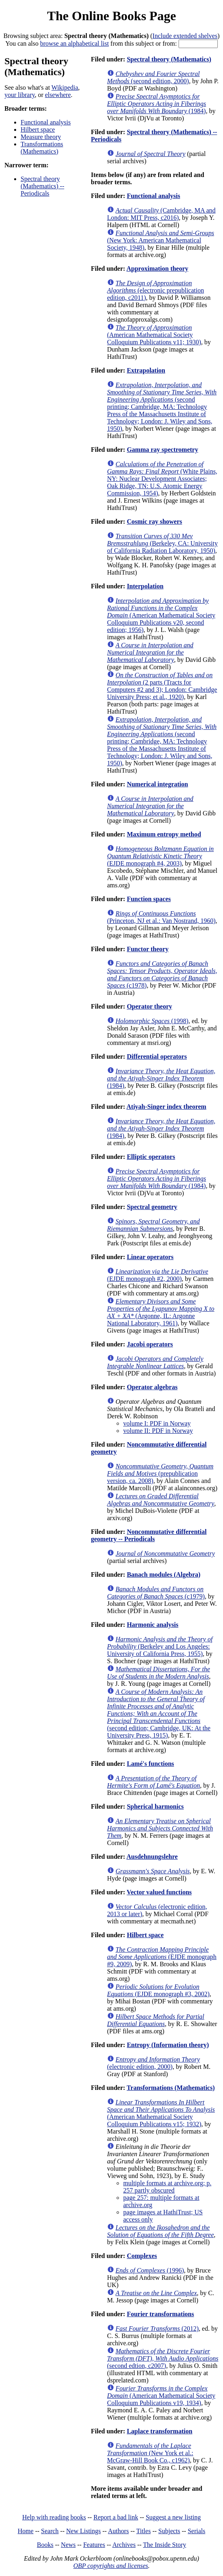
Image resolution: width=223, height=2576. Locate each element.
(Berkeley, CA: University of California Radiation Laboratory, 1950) (162, 543)
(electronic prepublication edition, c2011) (155, 290)
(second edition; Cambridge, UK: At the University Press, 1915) (158, 1713)
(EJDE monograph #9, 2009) (162, 1956)
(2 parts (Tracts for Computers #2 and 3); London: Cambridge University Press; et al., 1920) (162, 686)
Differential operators (157, 1056)
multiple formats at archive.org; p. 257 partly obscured (167, 2187)
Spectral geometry (152, 1206)
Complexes (142, 2255)
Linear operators (150, 1256)
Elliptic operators (151, 1156)
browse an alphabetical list (74, 43)
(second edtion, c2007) (162, 2358)
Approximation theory (157, 268)
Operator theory (149, 1006)
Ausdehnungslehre (152, 1856)
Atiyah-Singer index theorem (166, 1106)
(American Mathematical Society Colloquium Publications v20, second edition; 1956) (161, 615)
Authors (118, 2531)
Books (45, 2544)
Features (94, 2544)
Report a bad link (115, 2517)
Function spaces (149, 898)
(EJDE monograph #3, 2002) (158, 1990)
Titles (143, 2531)
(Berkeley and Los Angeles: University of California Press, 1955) (159, 1646)
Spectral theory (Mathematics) (169, 59)
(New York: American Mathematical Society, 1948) (160, 240)
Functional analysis (46, 122)
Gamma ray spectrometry (162, 449)
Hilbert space (38, 129)
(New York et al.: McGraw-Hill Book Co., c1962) (150, 2453)
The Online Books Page (111, 15)
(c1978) (162, 974)
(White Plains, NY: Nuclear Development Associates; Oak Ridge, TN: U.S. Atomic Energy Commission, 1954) (162, 479)
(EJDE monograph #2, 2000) (157, 1275)
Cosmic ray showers (154, 521)
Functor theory (147, 949)
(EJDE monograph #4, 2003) (160, 856)
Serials (197, 2531)
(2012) (157, 2328)
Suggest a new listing (173, 2517)
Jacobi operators (150, 1344)
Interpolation (145, 586)
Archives (124, 2544)
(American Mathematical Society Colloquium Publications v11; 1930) (154, 334)
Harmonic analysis (153, 1624)
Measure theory (41, 136)
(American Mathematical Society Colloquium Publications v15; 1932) (161, 2113)
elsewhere (58, 94)
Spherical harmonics (155, 1806)
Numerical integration (157, 784)
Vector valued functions (159, 1892)
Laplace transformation (159, 2431)
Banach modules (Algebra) (163, 1574)
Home (26, 2531)
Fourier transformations (160, 2314)
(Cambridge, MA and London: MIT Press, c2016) (161, 214)
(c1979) (156, 1593)
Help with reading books (54, 2517)
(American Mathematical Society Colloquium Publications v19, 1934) (161, 2395)
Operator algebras (152, 1387)
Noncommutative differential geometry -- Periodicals (148, 1535)
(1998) (152, 1020)
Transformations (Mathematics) (42, 148)
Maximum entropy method (164, 834)
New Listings (83, 2531)
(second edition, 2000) (153, 77)
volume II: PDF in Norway (158, 1430)
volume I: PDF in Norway (157, 1423)
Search (50, 2531)
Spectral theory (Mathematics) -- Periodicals (42, 186)
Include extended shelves (184, 35)
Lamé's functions (150, 1763)
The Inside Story (164, 2544)
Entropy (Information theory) (168, 2044)
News (68, 2544)
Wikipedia (64, 87)
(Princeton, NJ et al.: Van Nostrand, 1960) (161, 917)
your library (19, 94)
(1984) (156, 103)
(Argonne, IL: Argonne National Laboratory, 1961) (161, 1312)
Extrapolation (146, 370)
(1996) (150, 2270)
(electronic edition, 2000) (153, 2063)
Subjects (169, 2531)
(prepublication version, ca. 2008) (160, 1473)
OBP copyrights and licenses (110, 2565)
